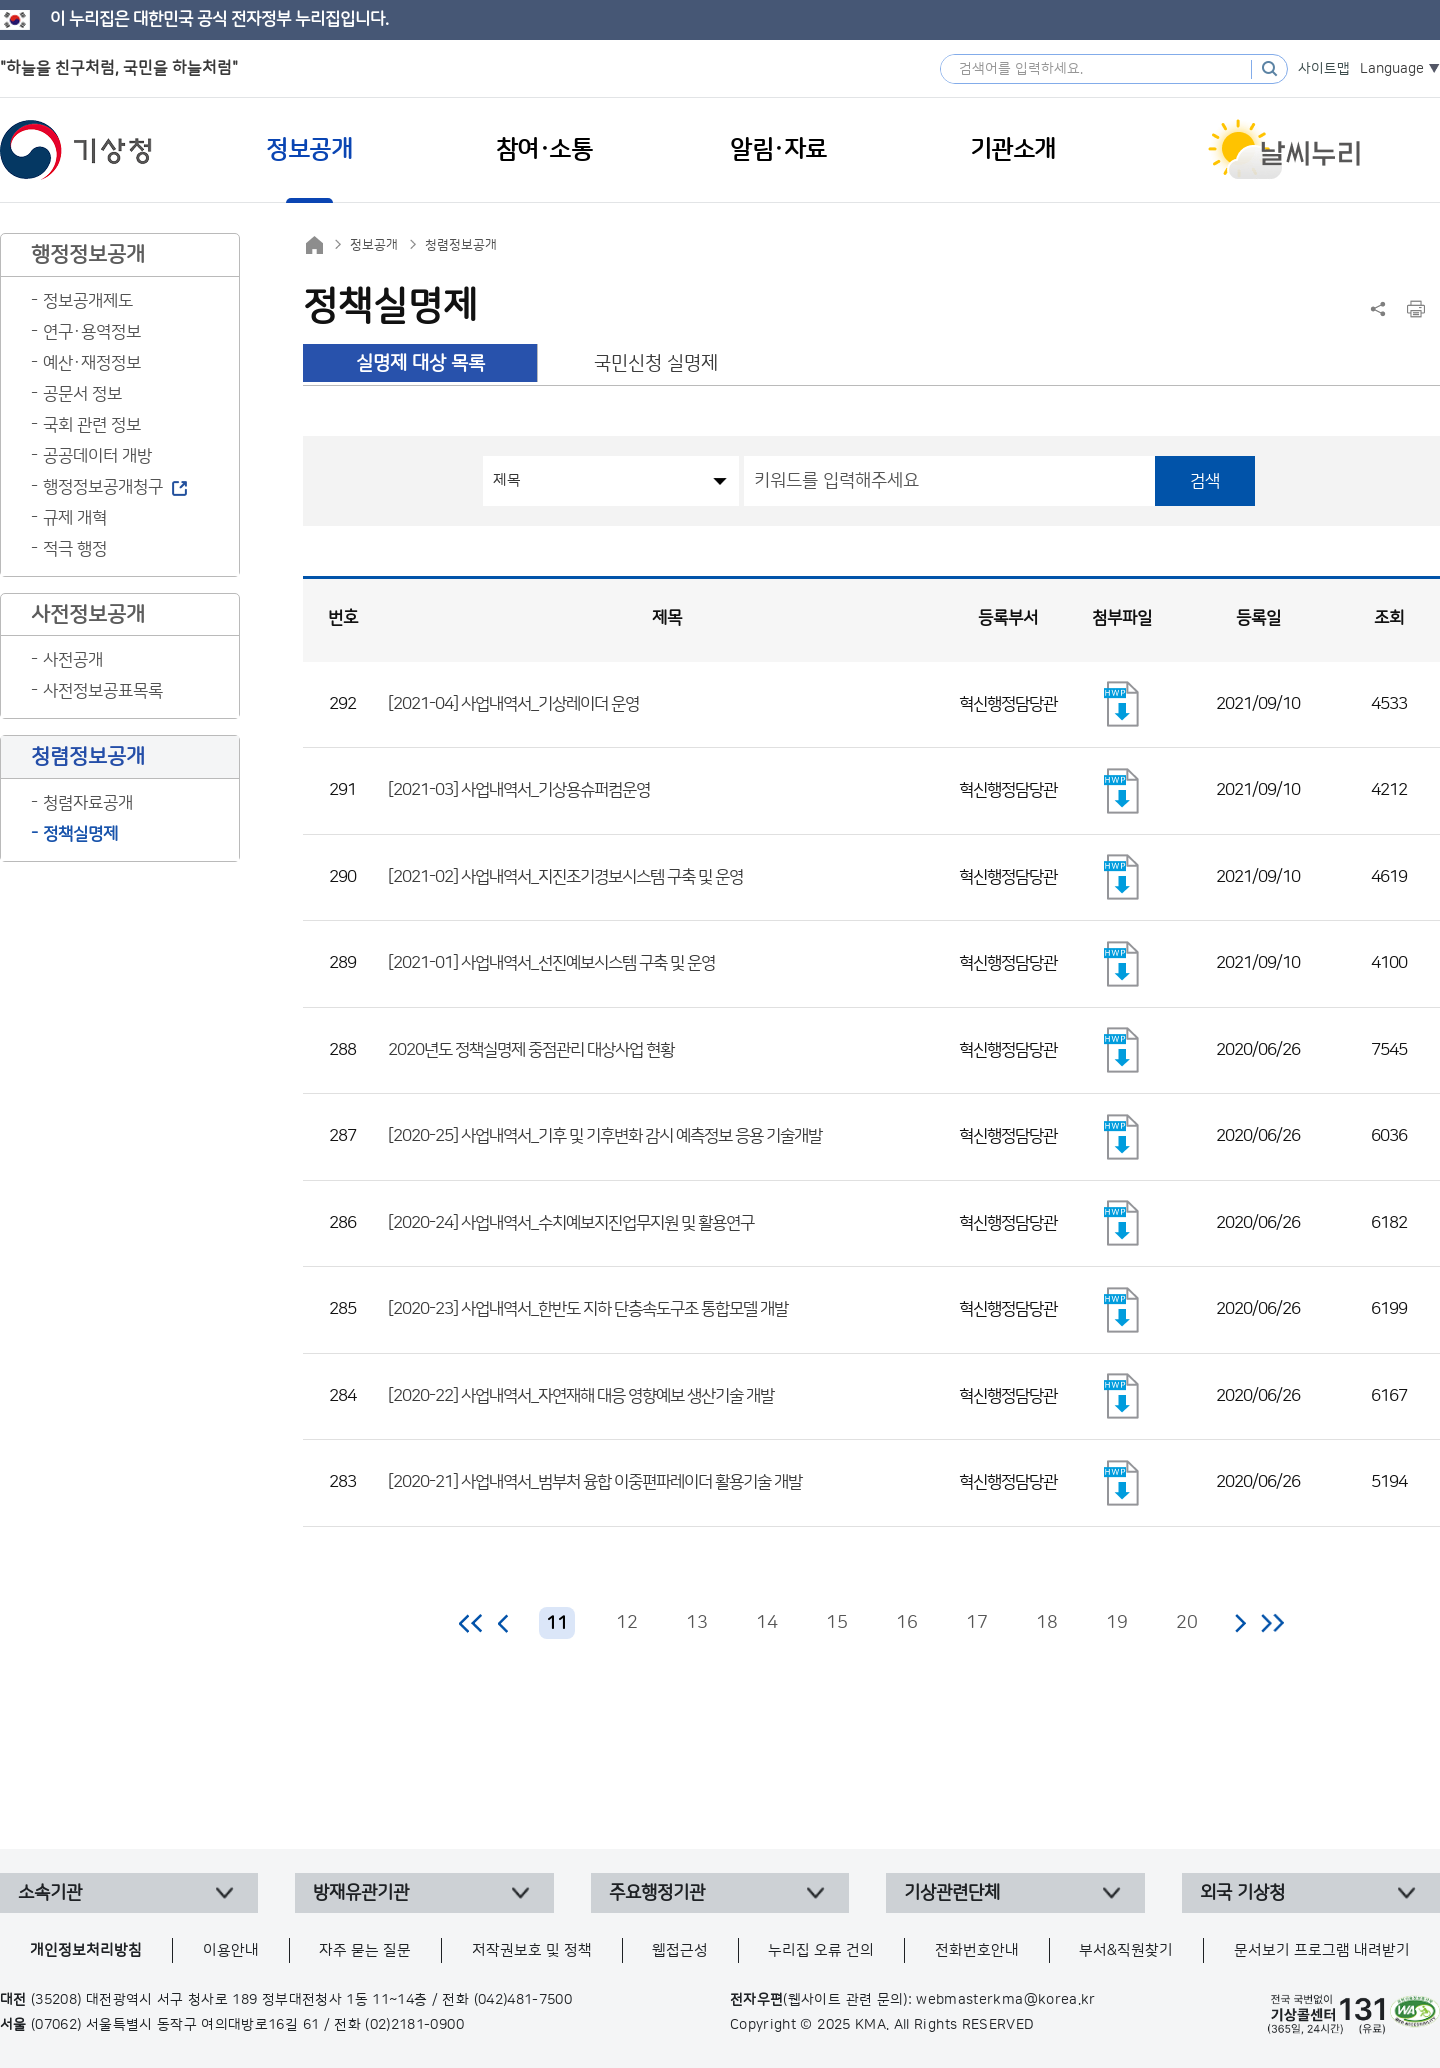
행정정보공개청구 (103, 487)
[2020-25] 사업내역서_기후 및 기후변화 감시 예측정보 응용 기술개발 (605, 1136)
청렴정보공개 (461, 245)
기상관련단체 (952, 1893)
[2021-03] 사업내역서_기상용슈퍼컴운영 (519, 790)
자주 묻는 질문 (365, 1950)
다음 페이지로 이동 (1240, 1623)
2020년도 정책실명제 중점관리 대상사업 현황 (531, 1050)
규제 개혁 (75, 518)
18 (1047, 1623)
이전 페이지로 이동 (504, 1623)
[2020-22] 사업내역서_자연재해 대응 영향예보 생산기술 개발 (581, 1396)
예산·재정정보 (92, 363)
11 (557, 1624)
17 (977, 1623)
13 (697, 1623)
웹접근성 (680, 1950)
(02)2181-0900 (414, 2025)
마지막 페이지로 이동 (1272, 1623)
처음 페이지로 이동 (471, 1623)
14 (767, 1623)
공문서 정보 (82, 394)
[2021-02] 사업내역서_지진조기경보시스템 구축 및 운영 (565, 877)
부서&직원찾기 (1126, 1950)
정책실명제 (80, 834)
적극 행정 (75, 549)
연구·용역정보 (92, 332)
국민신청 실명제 (656, 363)
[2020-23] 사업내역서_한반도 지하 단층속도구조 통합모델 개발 (588, 1309)
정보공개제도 (88, 301)
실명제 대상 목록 (420, 363)
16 (907, 1623)
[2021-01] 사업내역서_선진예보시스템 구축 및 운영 (551, 963)
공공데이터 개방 (97, 456)
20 (1187, 1623)
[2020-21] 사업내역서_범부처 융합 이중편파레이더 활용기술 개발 (595, 1482)
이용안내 (231, 1950)
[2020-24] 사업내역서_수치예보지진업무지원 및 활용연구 (571, 1223)
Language (1392, 69)
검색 (1205, 481)
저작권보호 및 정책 (532, 1950)
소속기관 (50, 1893)
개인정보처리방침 (86, 1950)
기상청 (76, 150)
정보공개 (374, 245)
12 (627, 1623)
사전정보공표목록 (103, 691)
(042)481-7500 (523, 2000)
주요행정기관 (657, 1893)
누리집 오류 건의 (821, 1950)
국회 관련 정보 (92, 425)
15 (837, 1623)
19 (1117, 1623)
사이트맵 (1324, 69)
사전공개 (73, 660)
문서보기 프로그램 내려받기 (1322, 1950)
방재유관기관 (361, 1893)
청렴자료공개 (88, 803)
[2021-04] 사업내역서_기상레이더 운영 (513, 704)
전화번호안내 (977, 1950)
